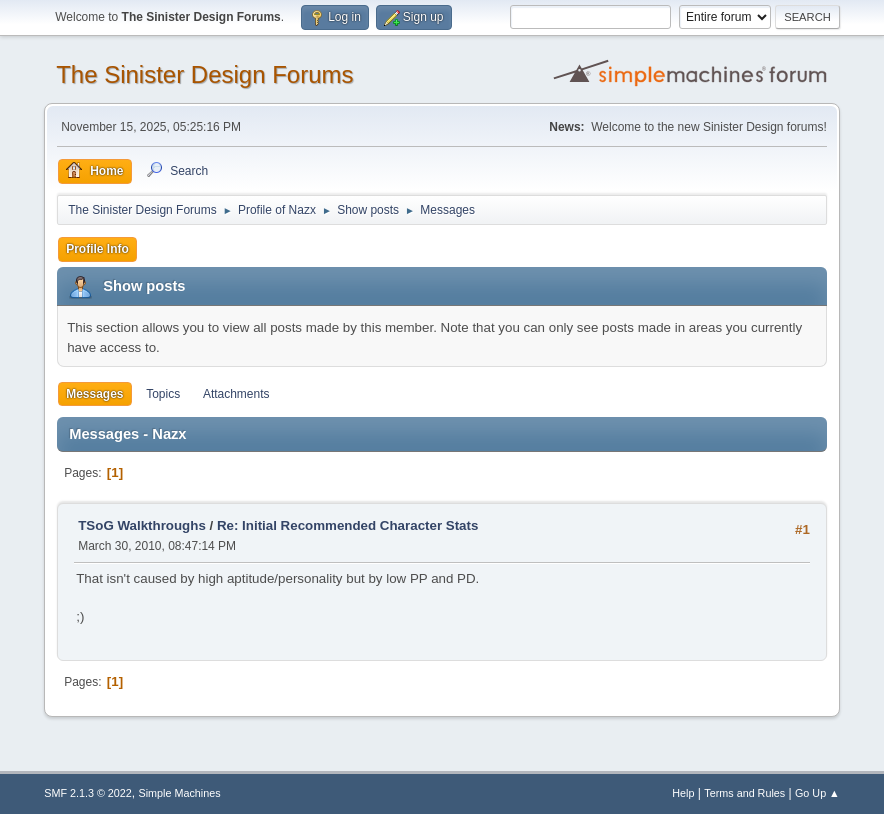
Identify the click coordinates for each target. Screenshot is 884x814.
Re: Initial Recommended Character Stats (347, 525)
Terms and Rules (744, 793)
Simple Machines (180, 793)
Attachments (236, 394)
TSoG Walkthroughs (142, 525)
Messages (94, 394)
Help (683, 793)
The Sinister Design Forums (204, 74)
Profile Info (97, 249)
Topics (163, 394)
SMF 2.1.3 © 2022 (88, 793)
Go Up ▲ (817, 793)
